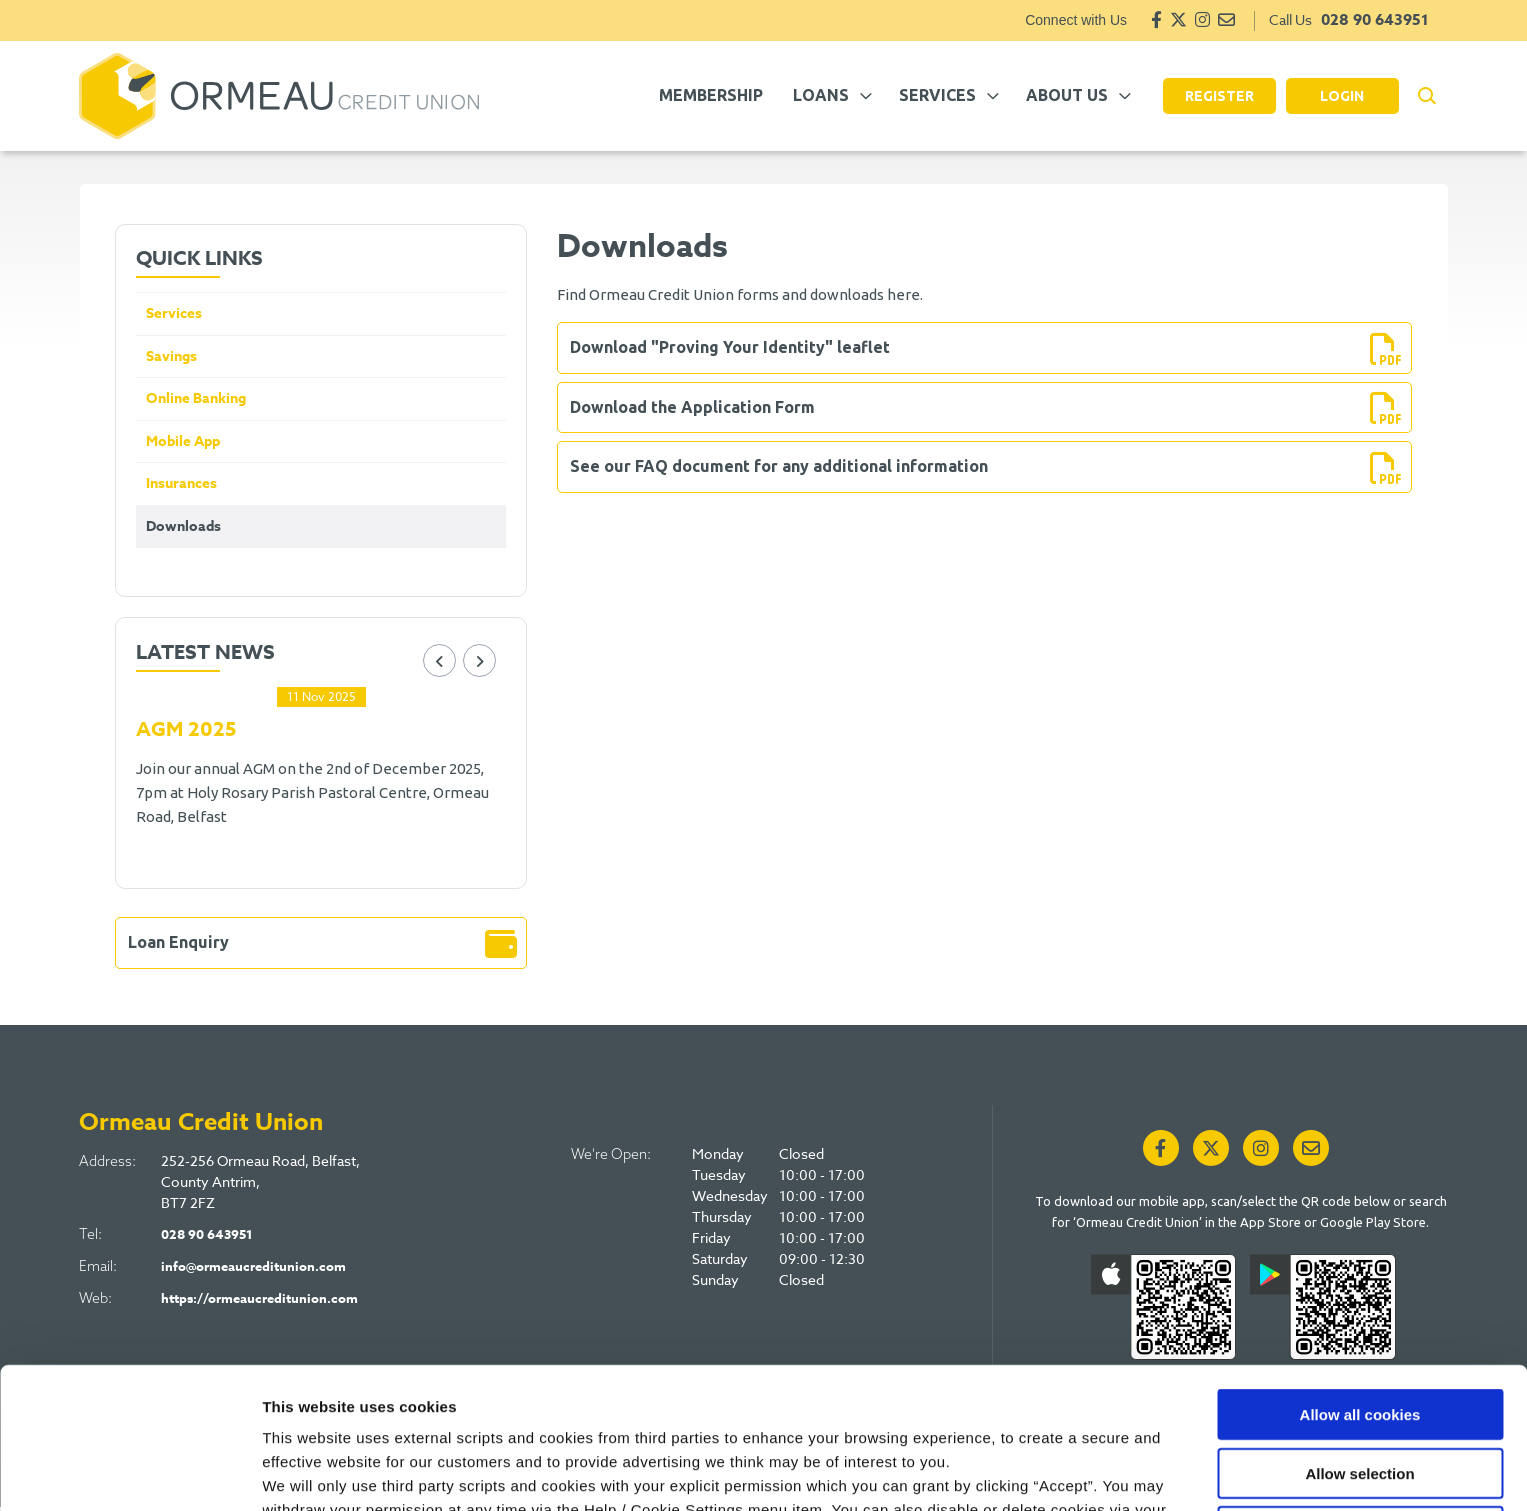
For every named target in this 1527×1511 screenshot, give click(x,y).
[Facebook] (1156, 19)
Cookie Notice (897, 1406)
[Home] (279, 96)
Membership (711, 95)
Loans (821, 95)
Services (937, 95)
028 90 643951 (1375, 19)
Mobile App (186, 444)
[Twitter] (1178, 19)
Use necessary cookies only (1360, 1404)
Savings (173, 357)
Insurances (183, 487)
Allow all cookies (1360, 1287)
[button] (1426, 96)
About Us (1067, 95)
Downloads (185, 531)
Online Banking (200, 400)
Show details (1049, 1471)
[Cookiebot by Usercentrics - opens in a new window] (129, 1472)
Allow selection (1359, 1346)
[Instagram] (1202, 19)
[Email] (1226, 19)
